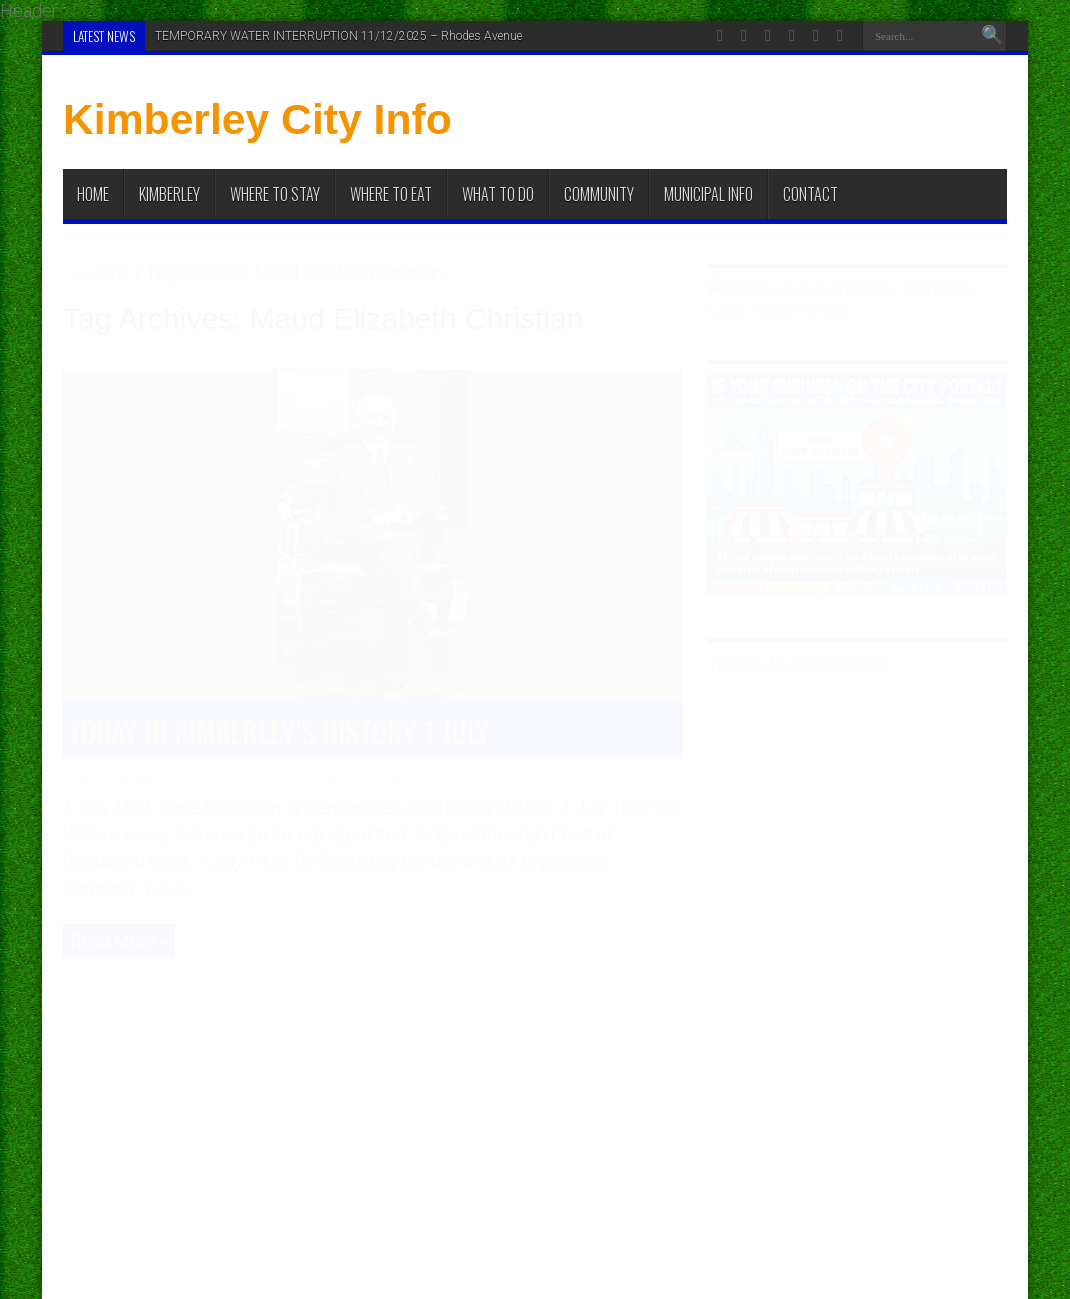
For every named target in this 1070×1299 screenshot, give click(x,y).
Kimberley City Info (257, 119)
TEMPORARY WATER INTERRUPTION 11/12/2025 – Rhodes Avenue (338, 36)
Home (93, 194)
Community (599, 194)
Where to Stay (275, 194)
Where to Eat (391, 194)
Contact (810, 194)
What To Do (498, 194)
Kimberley (169, 194)
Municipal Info (708, 194)
